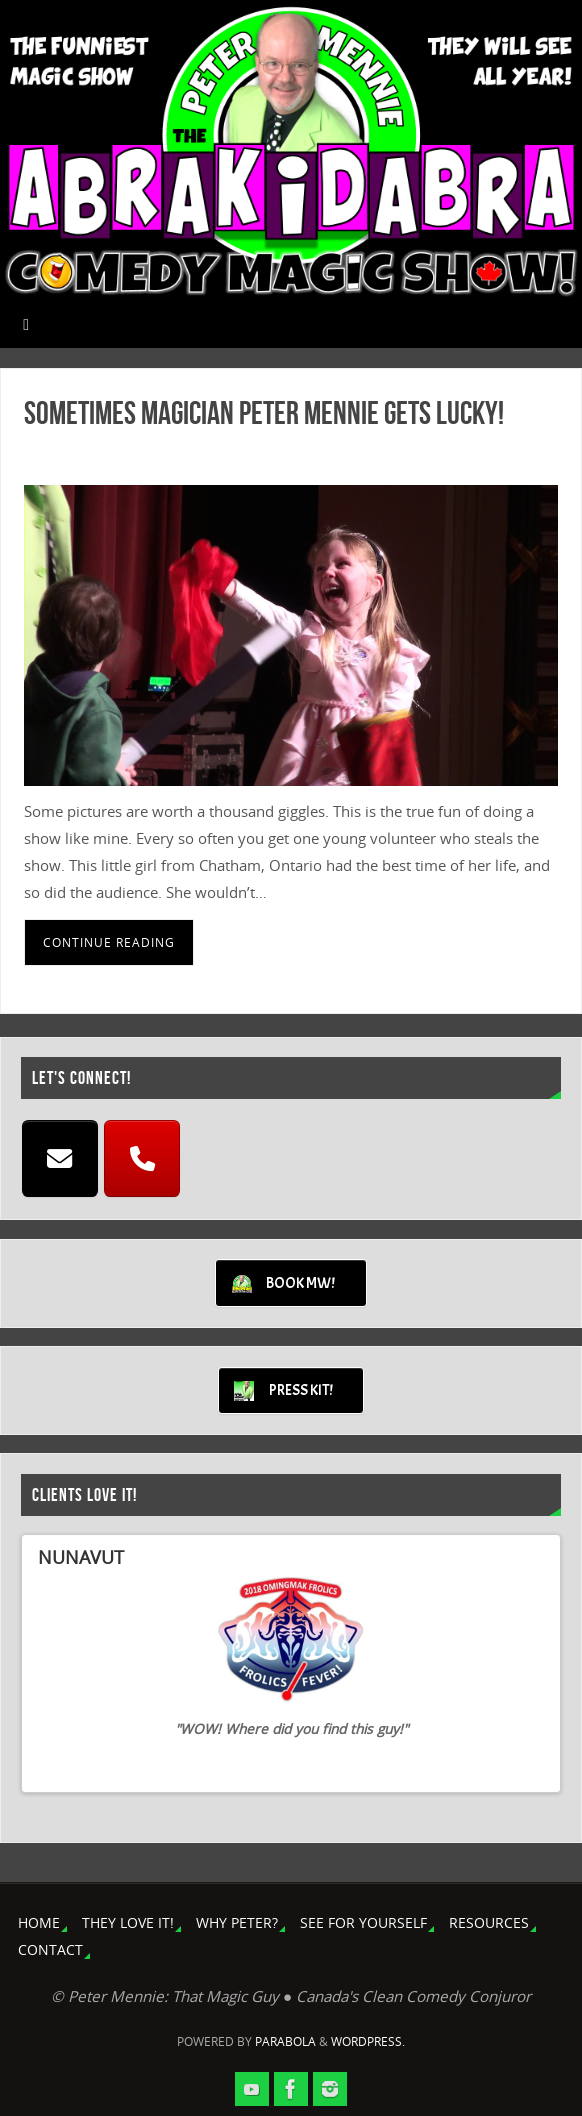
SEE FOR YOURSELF (363, 1922)
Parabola (285, 2041)
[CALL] (142, 1159)
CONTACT (50, 1949)
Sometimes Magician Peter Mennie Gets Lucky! (264, 412)
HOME (39, 1922)
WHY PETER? (237, 1922)
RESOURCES (489, 1922)
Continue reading (109, 942)
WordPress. (368, 2041)
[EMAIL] (60, 1159)
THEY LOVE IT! (128, 1922)
